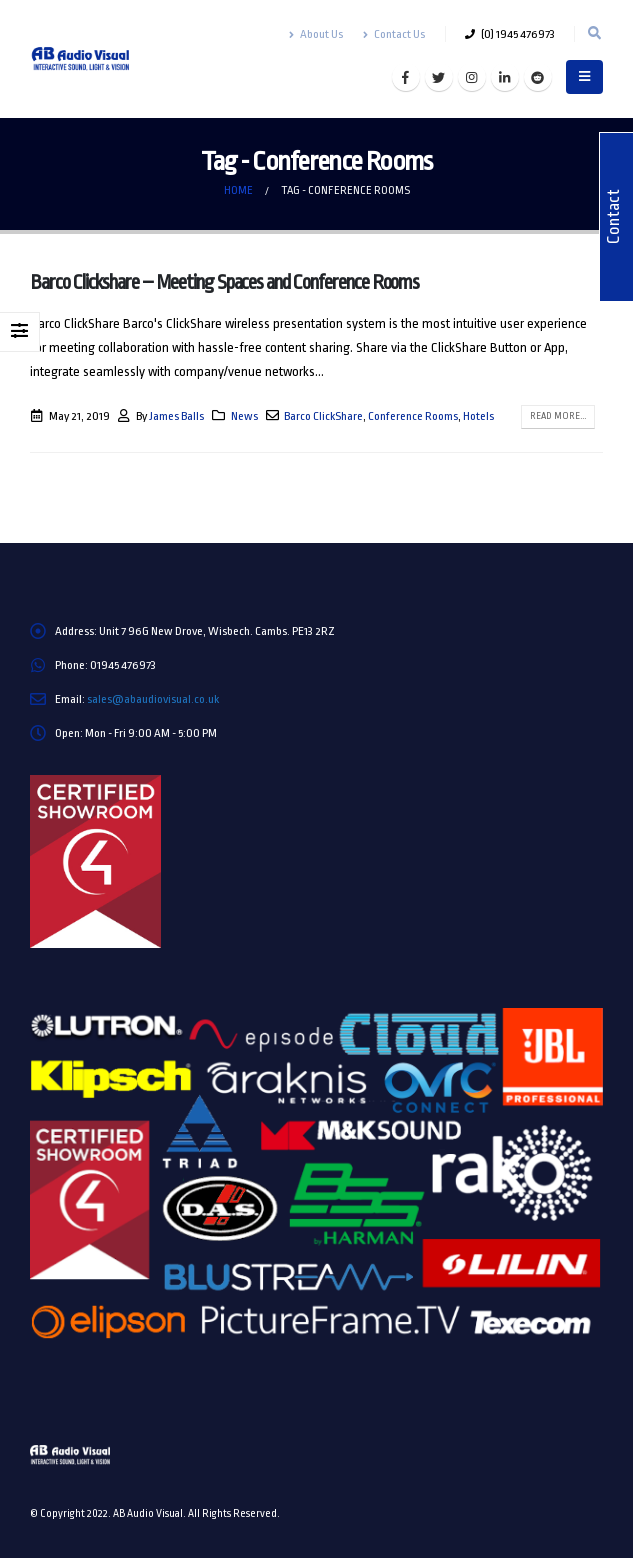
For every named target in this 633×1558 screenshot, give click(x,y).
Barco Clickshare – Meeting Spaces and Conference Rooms (224, 282)
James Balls (176, 416)
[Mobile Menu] (584, 77)
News (244, 416)
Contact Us (394, 34)
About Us (316, 34)
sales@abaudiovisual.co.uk (153, 699)
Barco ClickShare (323, 416)
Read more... (558, 416)
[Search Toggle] (594, 34)
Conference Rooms (413, 416)
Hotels (478, 416)
